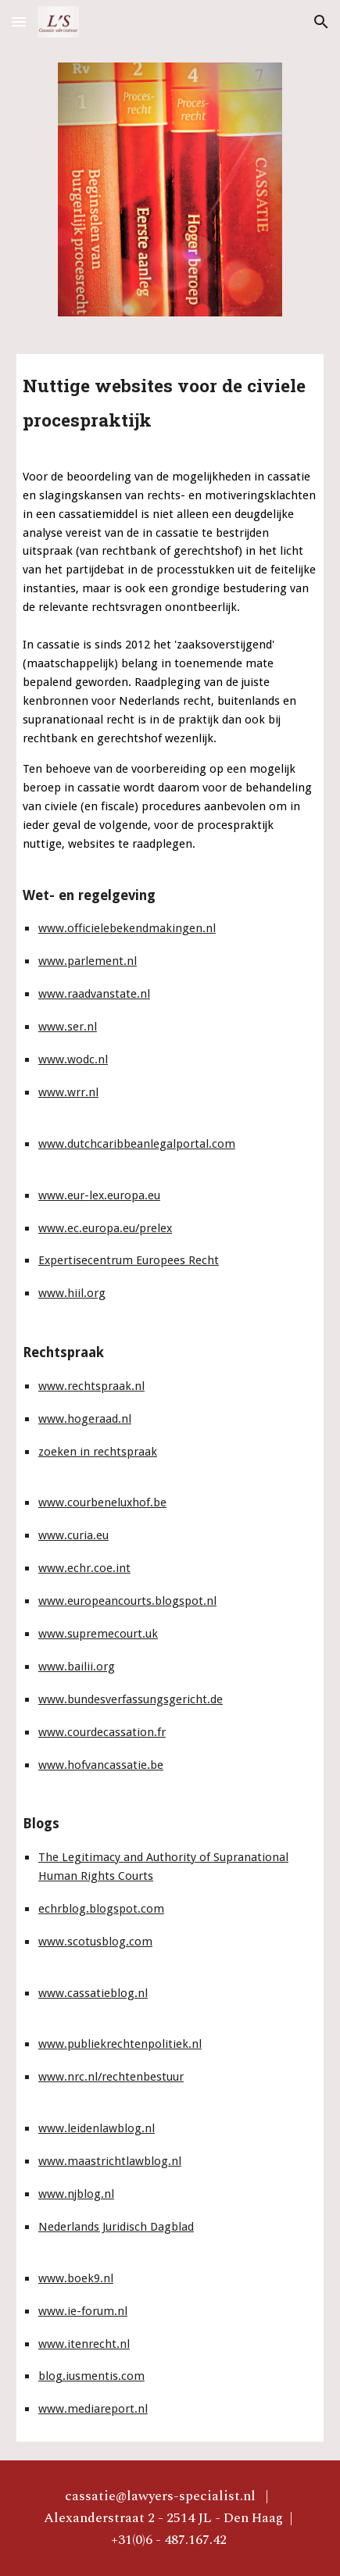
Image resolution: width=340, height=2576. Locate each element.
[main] (170, 399)
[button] (19, 21)
